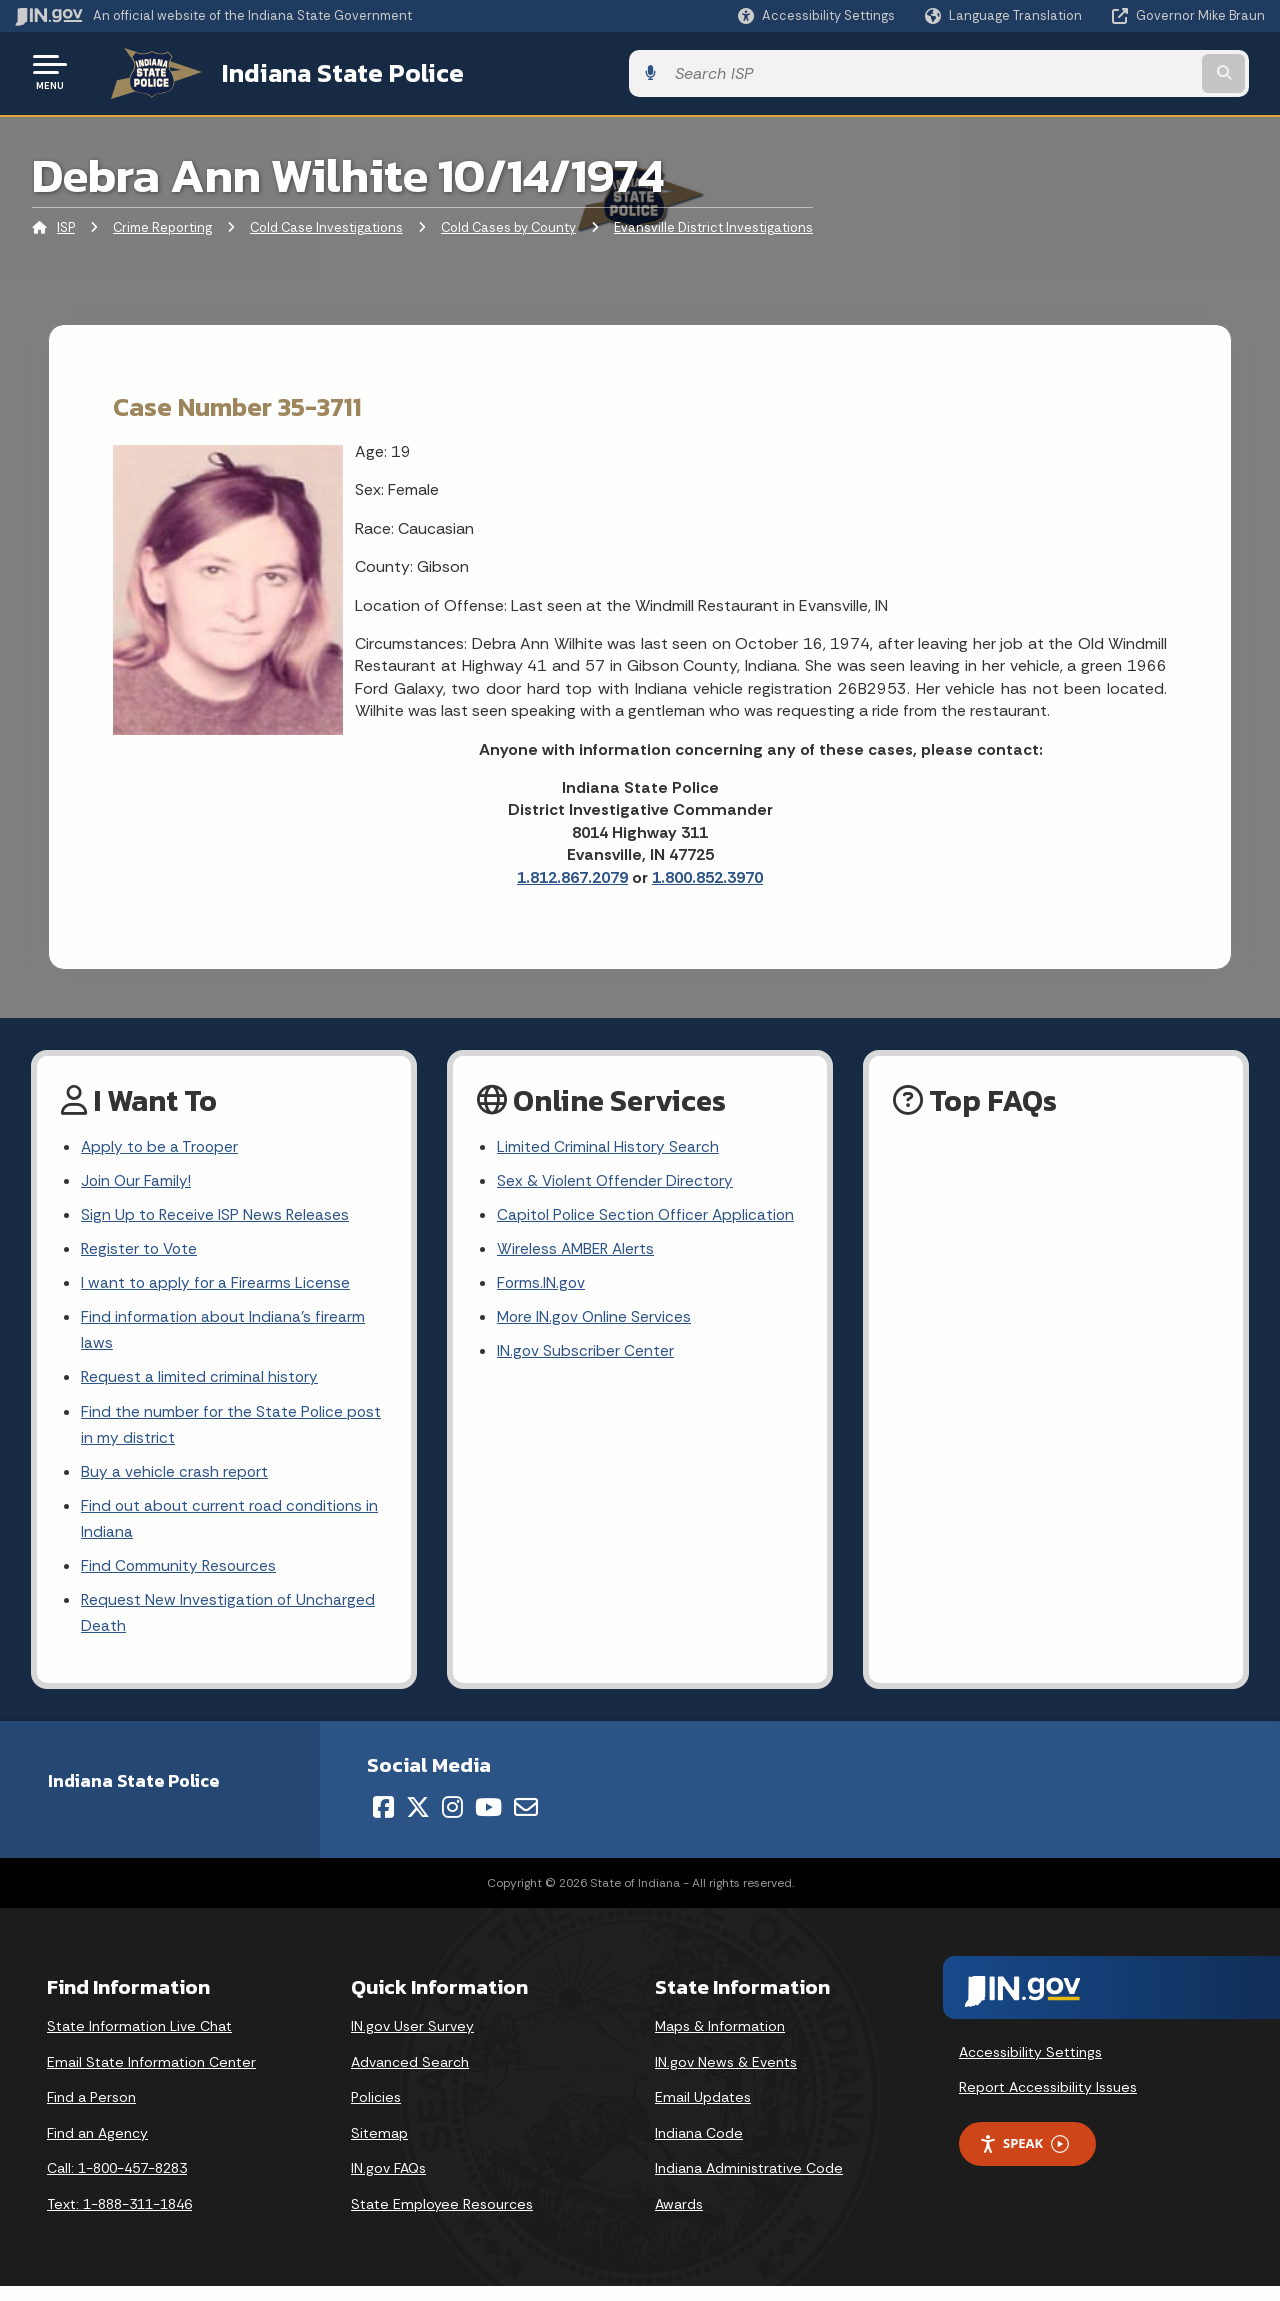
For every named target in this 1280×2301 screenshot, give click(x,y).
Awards (679, 2218)
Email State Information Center (151, 2076)
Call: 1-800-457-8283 (117, 2182)
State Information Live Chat (139, 2040)
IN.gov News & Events (726, 2076)
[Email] (526, 1821)
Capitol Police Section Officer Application (648, 1214)
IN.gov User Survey (412, 2040)
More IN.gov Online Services (596, 1319)
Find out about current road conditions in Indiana (232, 1528)
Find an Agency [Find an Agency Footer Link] (97, 2147)
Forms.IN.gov (542, 1284)
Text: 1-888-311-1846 (119, 2218)
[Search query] (1122, 71)
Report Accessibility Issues (1048, 2101)
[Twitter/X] (418, 1821)
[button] (816, 15)
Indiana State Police (320, 71)
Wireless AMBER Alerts (578, 1249)
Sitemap (379, 2147)
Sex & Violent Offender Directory (617, 1178)
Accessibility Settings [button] (1030, 2066)
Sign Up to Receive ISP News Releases (216, 1214)
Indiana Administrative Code (749, 2182)
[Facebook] (383, 1821)
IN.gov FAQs (388, 2182)
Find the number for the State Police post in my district (232, 1431)
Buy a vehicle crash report (175, 1479)
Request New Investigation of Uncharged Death (229, 1626)
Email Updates (703, 2111)
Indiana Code (699, 2147)
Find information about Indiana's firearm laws (224, 1333)
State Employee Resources (442, 2218)
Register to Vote (141, 1249)
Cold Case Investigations (326, 224)
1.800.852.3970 (707, 873)
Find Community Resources (180, 1577)
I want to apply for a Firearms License (216, 1284)
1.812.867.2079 (572, 873)
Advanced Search (410, 2076)
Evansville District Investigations (713, 224)
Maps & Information (720, 2040)
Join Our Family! (137, 1178)
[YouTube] (488, 1821)
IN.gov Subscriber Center (586, 1354)
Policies (376, 2111)
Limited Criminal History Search (608, 1143)
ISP (66, 224)
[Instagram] (452, 1821)
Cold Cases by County (508, 224)
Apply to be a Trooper (161, 1143)
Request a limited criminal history (200, 1382)
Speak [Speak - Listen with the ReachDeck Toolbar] (1024, 2157)
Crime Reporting (162, 224)
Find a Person (91, 2111)
